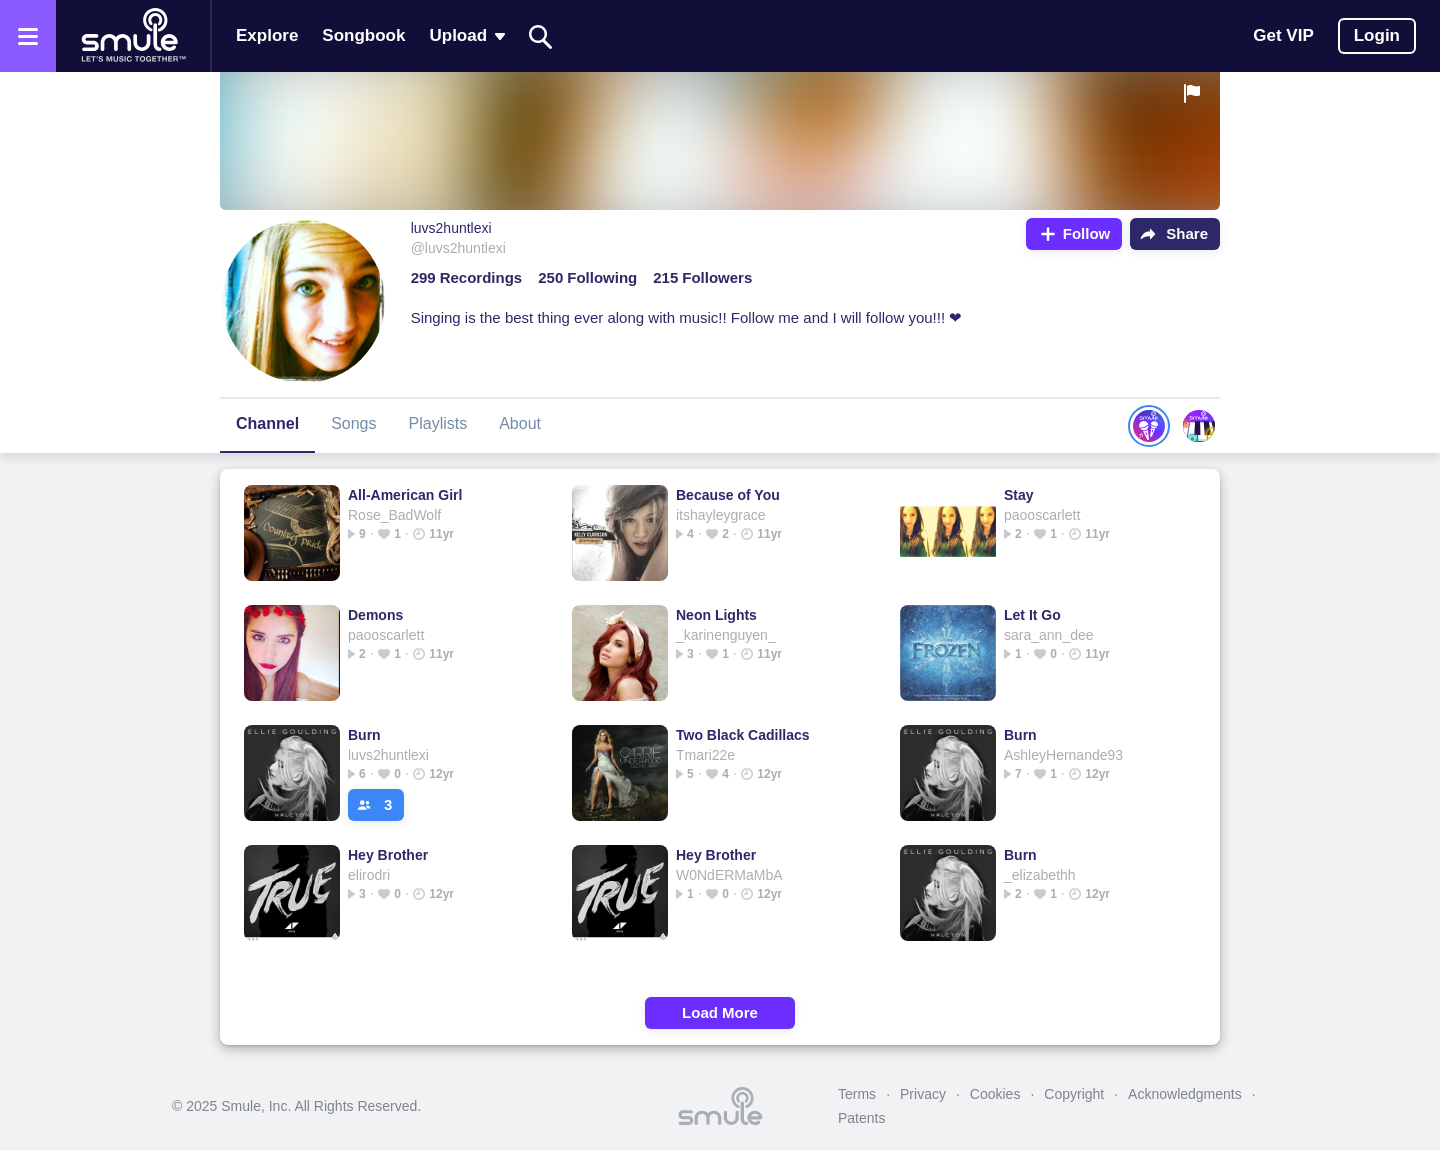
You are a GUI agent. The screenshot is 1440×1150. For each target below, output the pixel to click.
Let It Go (1032, 615)
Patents (861, 1118)
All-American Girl (405, 495)
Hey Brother (388, 855)
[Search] (541, 36)
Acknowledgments (1185, 1094)
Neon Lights (716, 615)
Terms (857, 1094)
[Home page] (133, 36)
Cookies (995, 1094)
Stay (1019, 495)
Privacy (923, 1094)
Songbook (363, 35)
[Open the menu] (28, 36)
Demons (375, 615)
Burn (364, 735)
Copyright (1074, 1094)
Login (1377, 35)
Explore (267, 35)
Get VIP (1283, 35)
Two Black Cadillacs (743, 735)
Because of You (728, 495)
